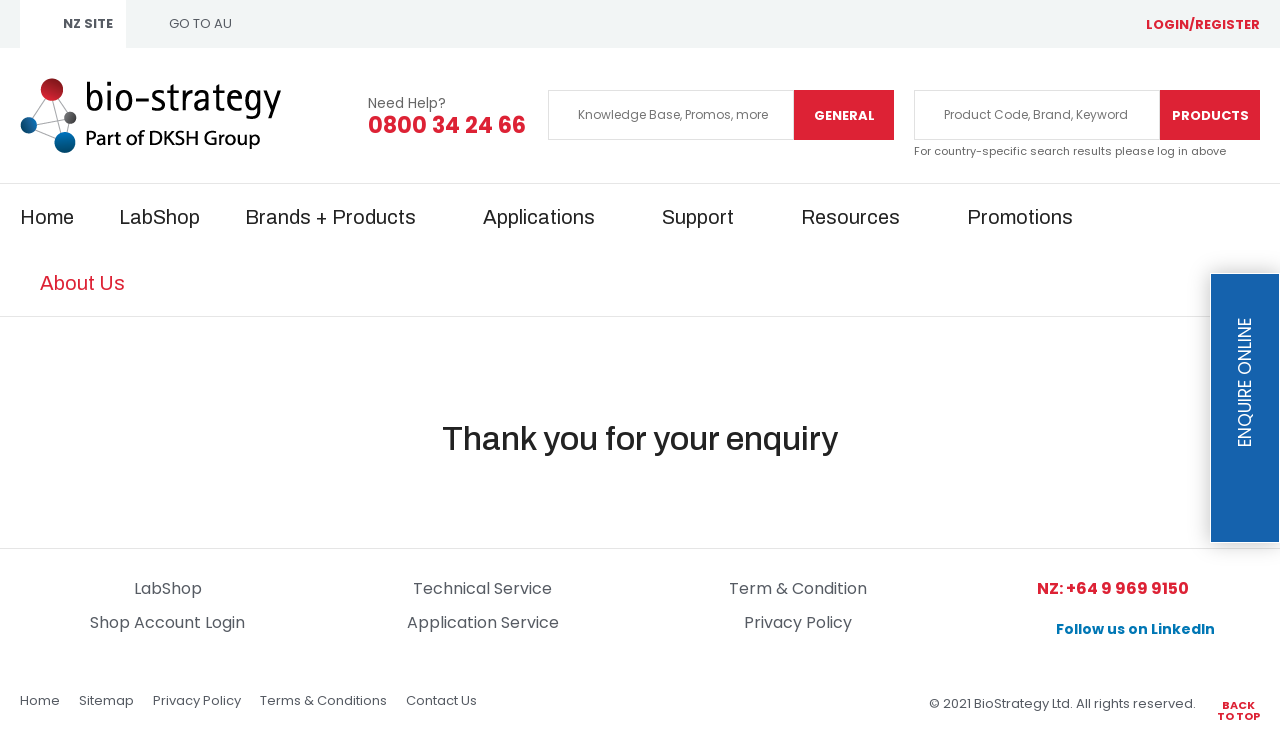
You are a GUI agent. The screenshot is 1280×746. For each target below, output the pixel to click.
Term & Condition (798, 588)
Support (698, 217)
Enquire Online (1245, 383)
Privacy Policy (798, 622)
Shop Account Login (167, 622)
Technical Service (482, 588)
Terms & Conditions (323, 700)
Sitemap (106, 700)
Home (47, 217)
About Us (82, 283)
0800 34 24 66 (447, 126)
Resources (850, 217)
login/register (1203, 24)
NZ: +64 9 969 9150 (1113, 588)
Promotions (1020, 217)
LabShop (159, 217)
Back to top (1238, 709)
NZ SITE (88, 23)
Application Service (483, 622)
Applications (539, 217)
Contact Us (441, 700)
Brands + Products (330, 217)
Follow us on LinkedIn (1135, 629)
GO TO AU (200, 23)
